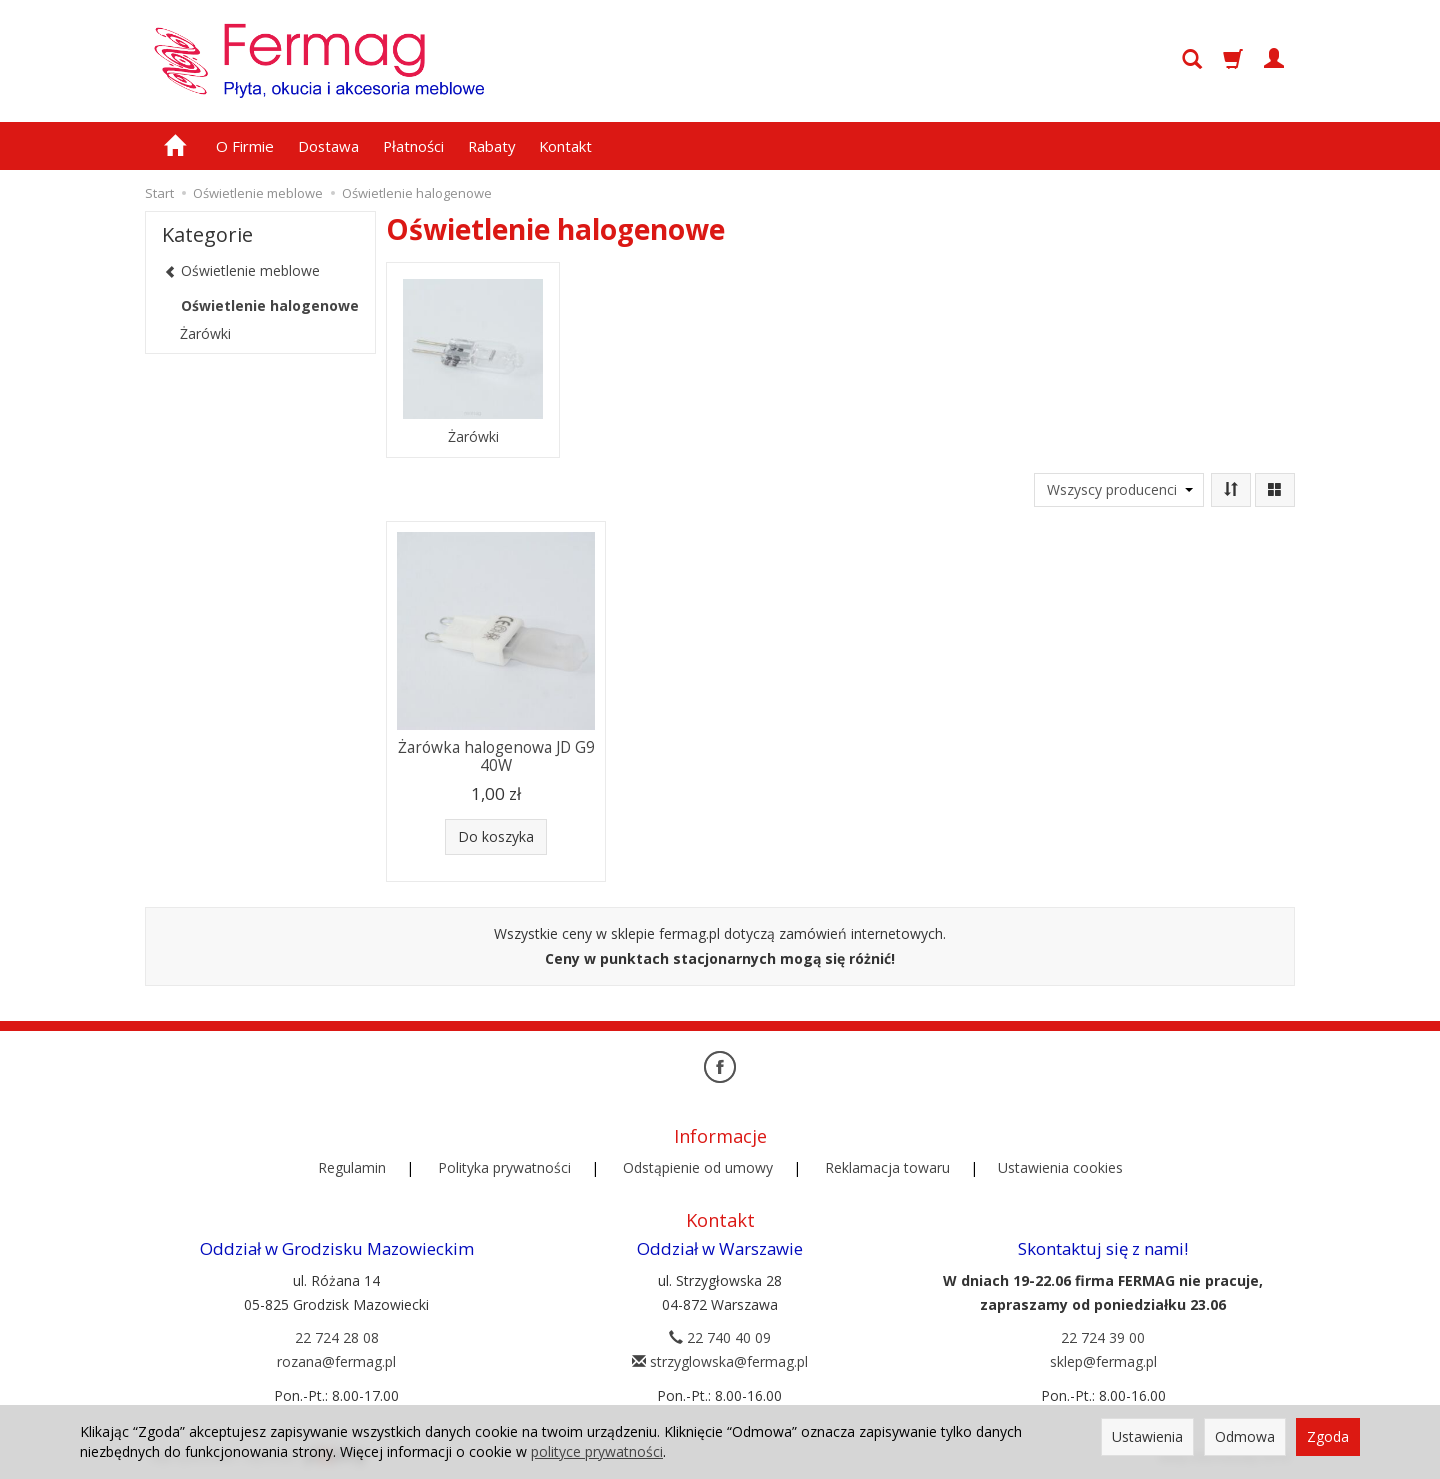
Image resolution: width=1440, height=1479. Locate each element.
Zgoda (1328, 1436)
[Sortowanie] (1231, 490)
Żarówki (473, 437)
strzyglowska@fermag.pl (720, 1361)
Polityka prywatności (504, 1167)
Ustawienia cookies (1060, 1167)
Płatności (413, 146)
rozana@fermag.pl (336, 1361)
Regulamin (352, 1167)
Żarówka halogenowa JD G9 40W (496, 756)
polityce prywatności (597, 1451)
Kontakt (565, 146)
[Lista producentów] (1119, 490)
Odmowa (1245, 1436)
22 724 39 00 (1103, 1337)
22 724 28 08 (337, 1337)
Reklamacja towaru (887, 1167)
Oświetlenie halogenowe (270, 305)
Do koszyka (496, 836)
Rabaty (491, 146)
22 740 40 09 (720, 1337)
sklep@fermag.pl (1103, 1361)
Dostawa (328, 146)
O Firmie (245, 146)
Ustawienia (1147, 1436)
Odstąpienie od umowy (698, 1167)
